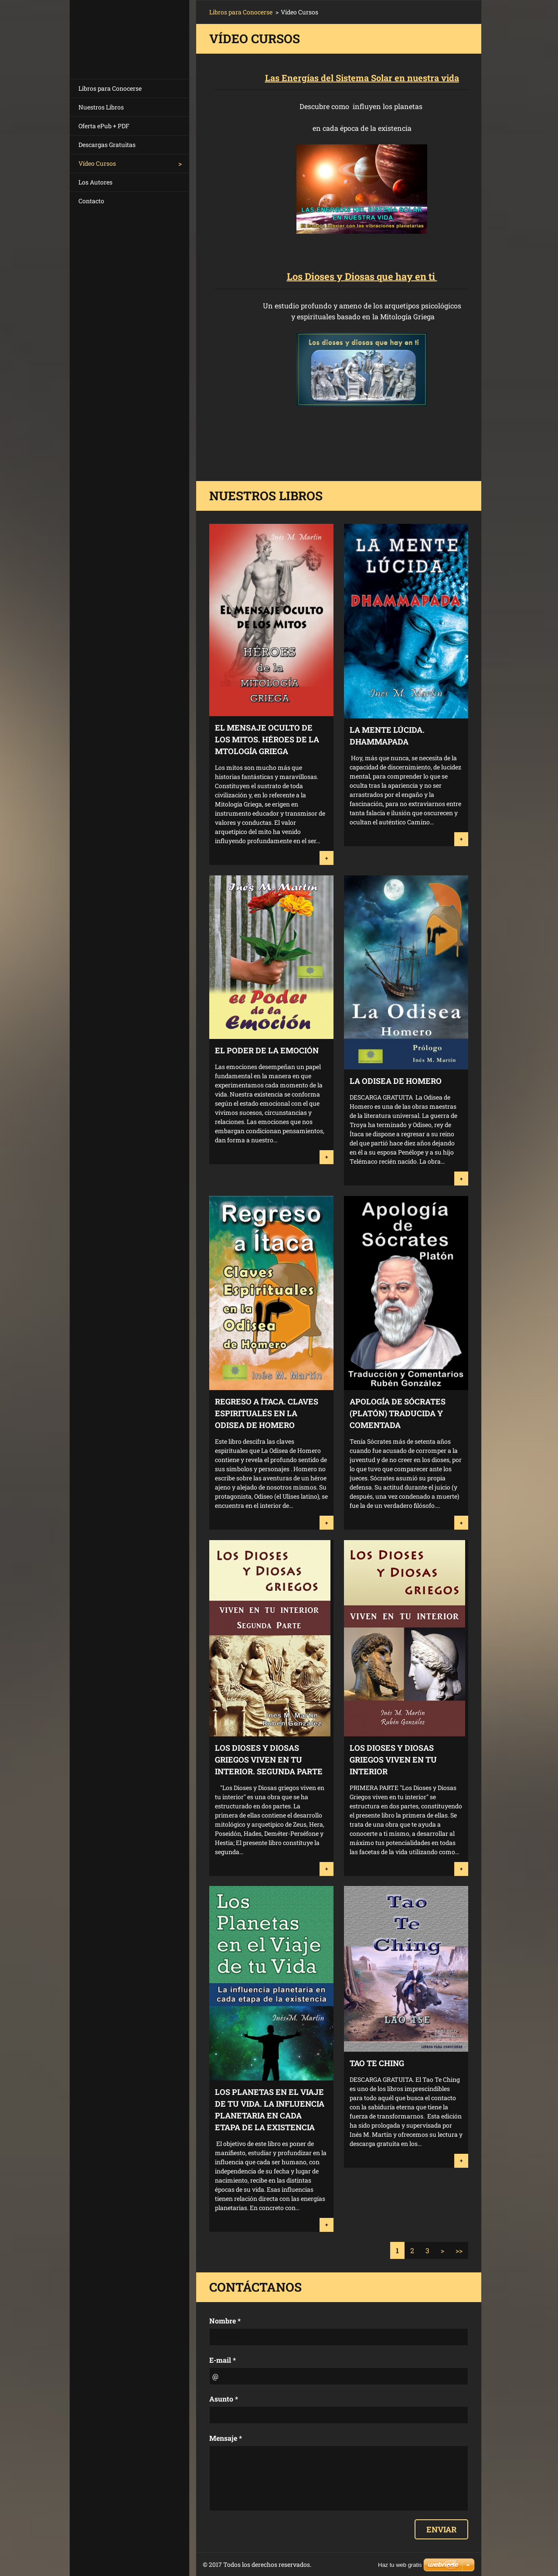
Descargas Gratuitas (107, 144)
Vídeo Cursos (97, 163)
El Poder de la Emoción (267, 1050)
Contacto (91, 201)
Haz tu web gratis (400, 2565)
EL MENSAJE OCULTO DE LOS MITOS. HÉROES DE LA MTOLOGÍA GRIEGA (267, 739)
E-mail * (222, 2359)
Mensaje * (225, 2438)
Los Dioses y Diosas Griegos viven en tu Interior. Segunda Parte (269, 1759)
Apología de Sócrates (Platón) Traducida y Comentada (398, 1413)
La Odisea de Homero (396, 1081)
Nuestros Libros (101, 107)
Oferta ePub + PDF (103, 126)
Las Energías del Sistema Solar (328, 77)
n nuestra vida (429, 77)
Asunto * (223, 2398)
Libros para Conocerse (110, 88)
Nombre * (225, 2320)
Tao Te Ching (377, 2063)
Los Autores (95, 182)
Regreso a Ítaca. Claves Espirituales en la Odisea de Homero (266, 1413)
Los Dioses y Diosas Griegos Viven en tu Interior (393, 1759)
